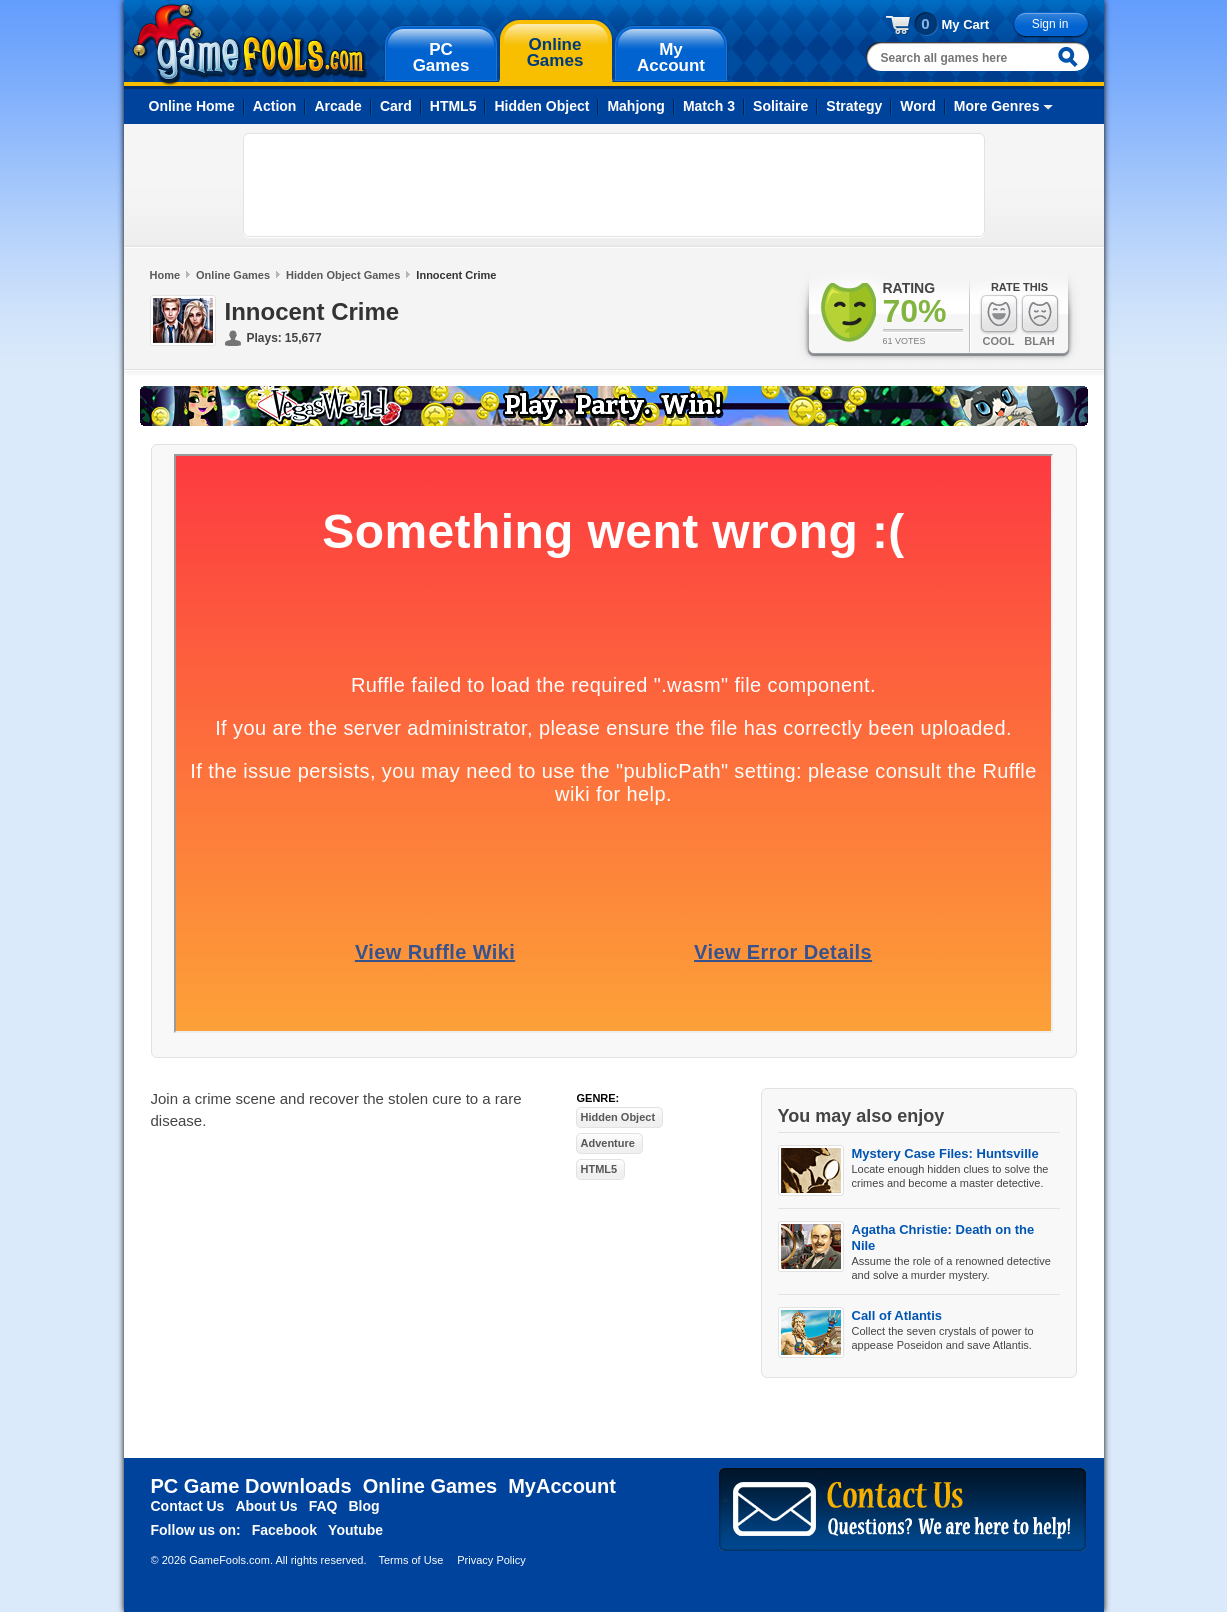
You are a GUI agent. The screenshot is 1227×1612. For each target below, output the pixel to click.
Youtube (355, 1530)
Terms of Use (410, 1560)
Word (918, 106)
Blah (1040, 320)
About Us (266, 1506)
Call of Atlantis (897, 1315)
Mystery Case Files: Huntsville (945, 1153)
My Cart (966, 24)
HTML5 (453, 106)
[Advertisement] (614, 185)
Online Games (233, 275)
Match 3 (709, 106)
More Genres (997, 106)
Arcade (337, 106)
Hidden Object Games (343, 275)
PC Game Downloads (251, 1486)
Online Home (192, 106)
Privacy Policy (491, 1560)
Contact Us (188, 1506)
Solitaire (780, 106)
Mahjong (636, 106)
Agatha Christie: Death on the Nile (943, 1237)
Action (275, 106)
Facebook (284, 1530)
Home (165, 275)
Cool (999, 320)
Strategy (854, 106)
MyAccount (562, 1486)
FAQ (323, 1506)
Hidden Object (541, 106)
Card (396, 106)
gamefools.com (249, 44)
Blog (363, 1506)
